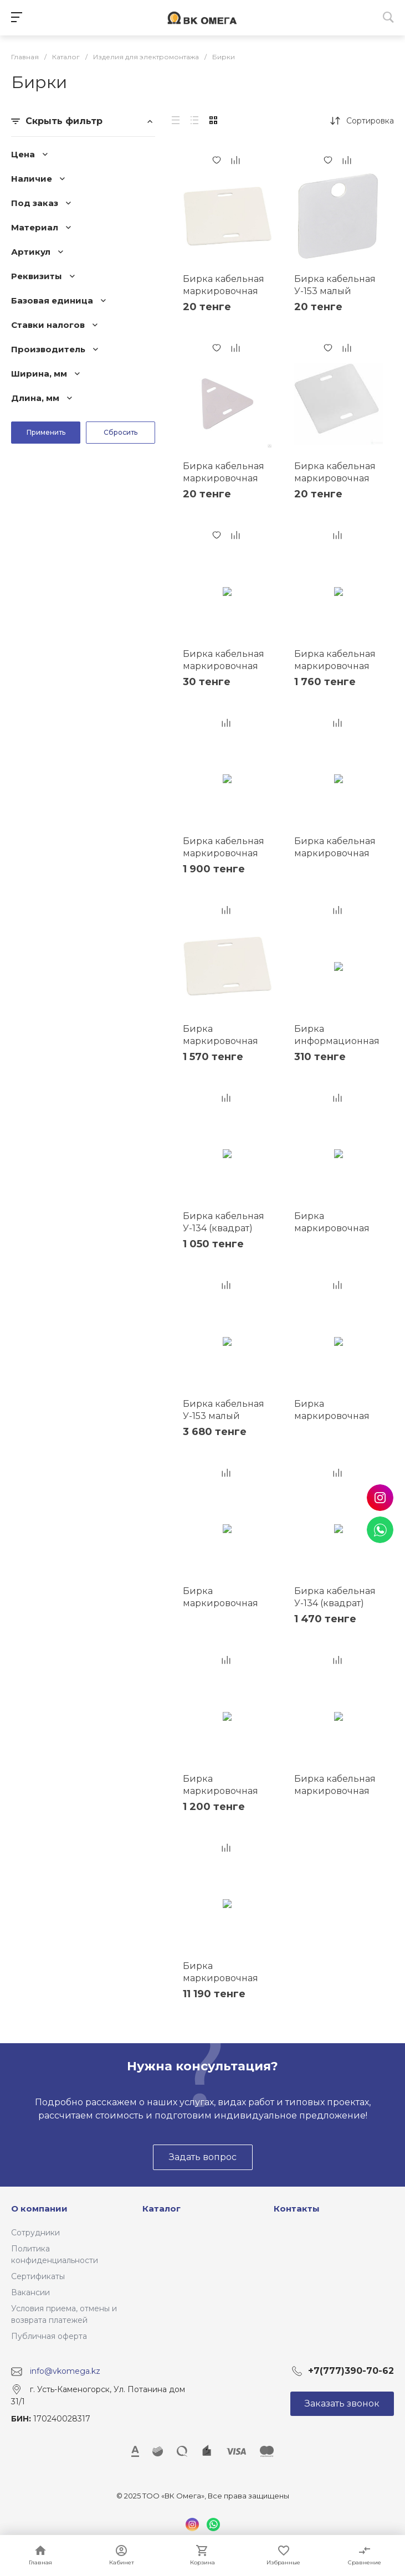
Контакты (297, 2208)
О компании (39, 2208)
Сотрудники (35, 2233)
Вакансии (30, 2292)
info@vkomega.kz (65, 2371)
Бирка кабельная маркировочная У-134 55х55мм (335, 853)
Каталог (161, 2208)
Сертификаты (38, 2276)
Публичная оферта (49, 2336)
